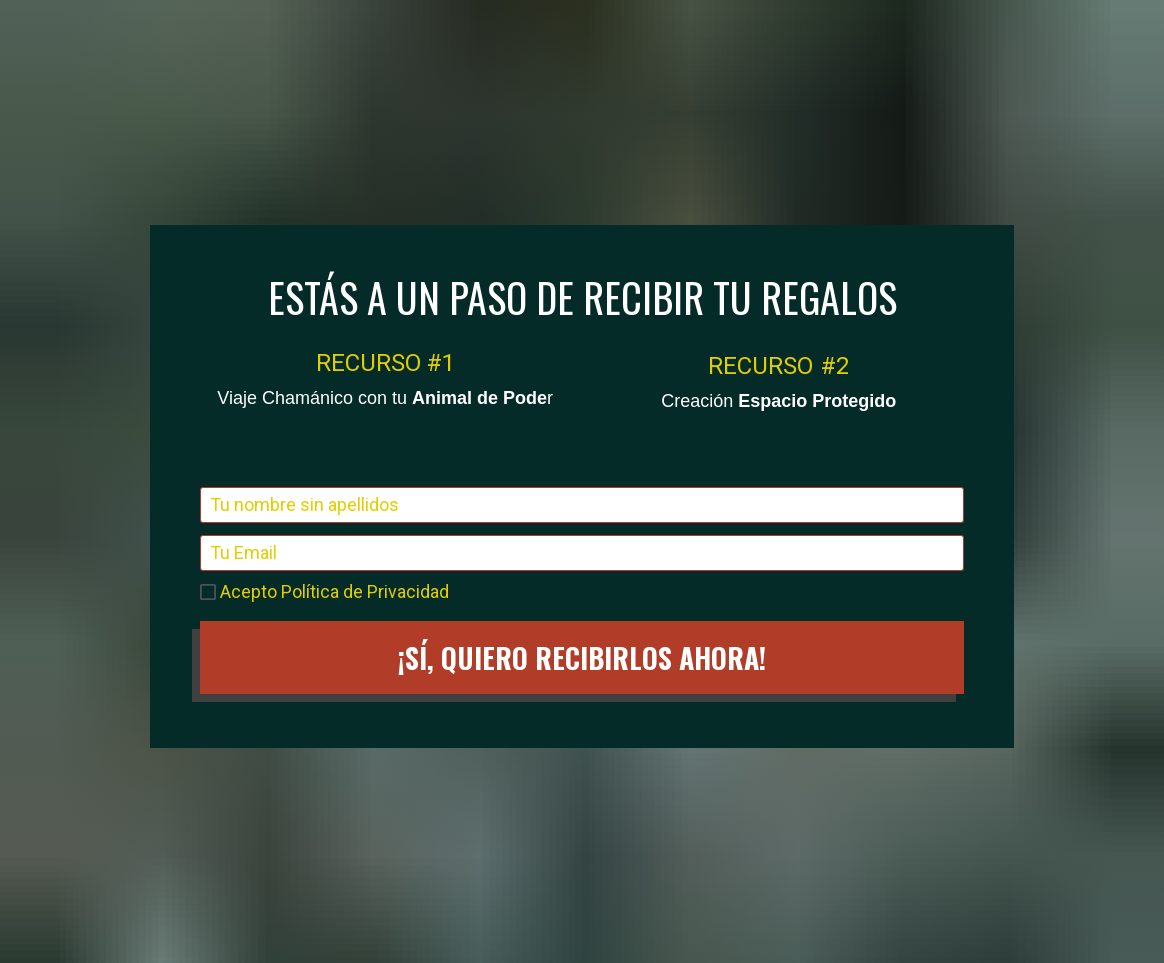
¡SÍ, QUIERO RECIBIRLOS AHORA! (582, 597)
